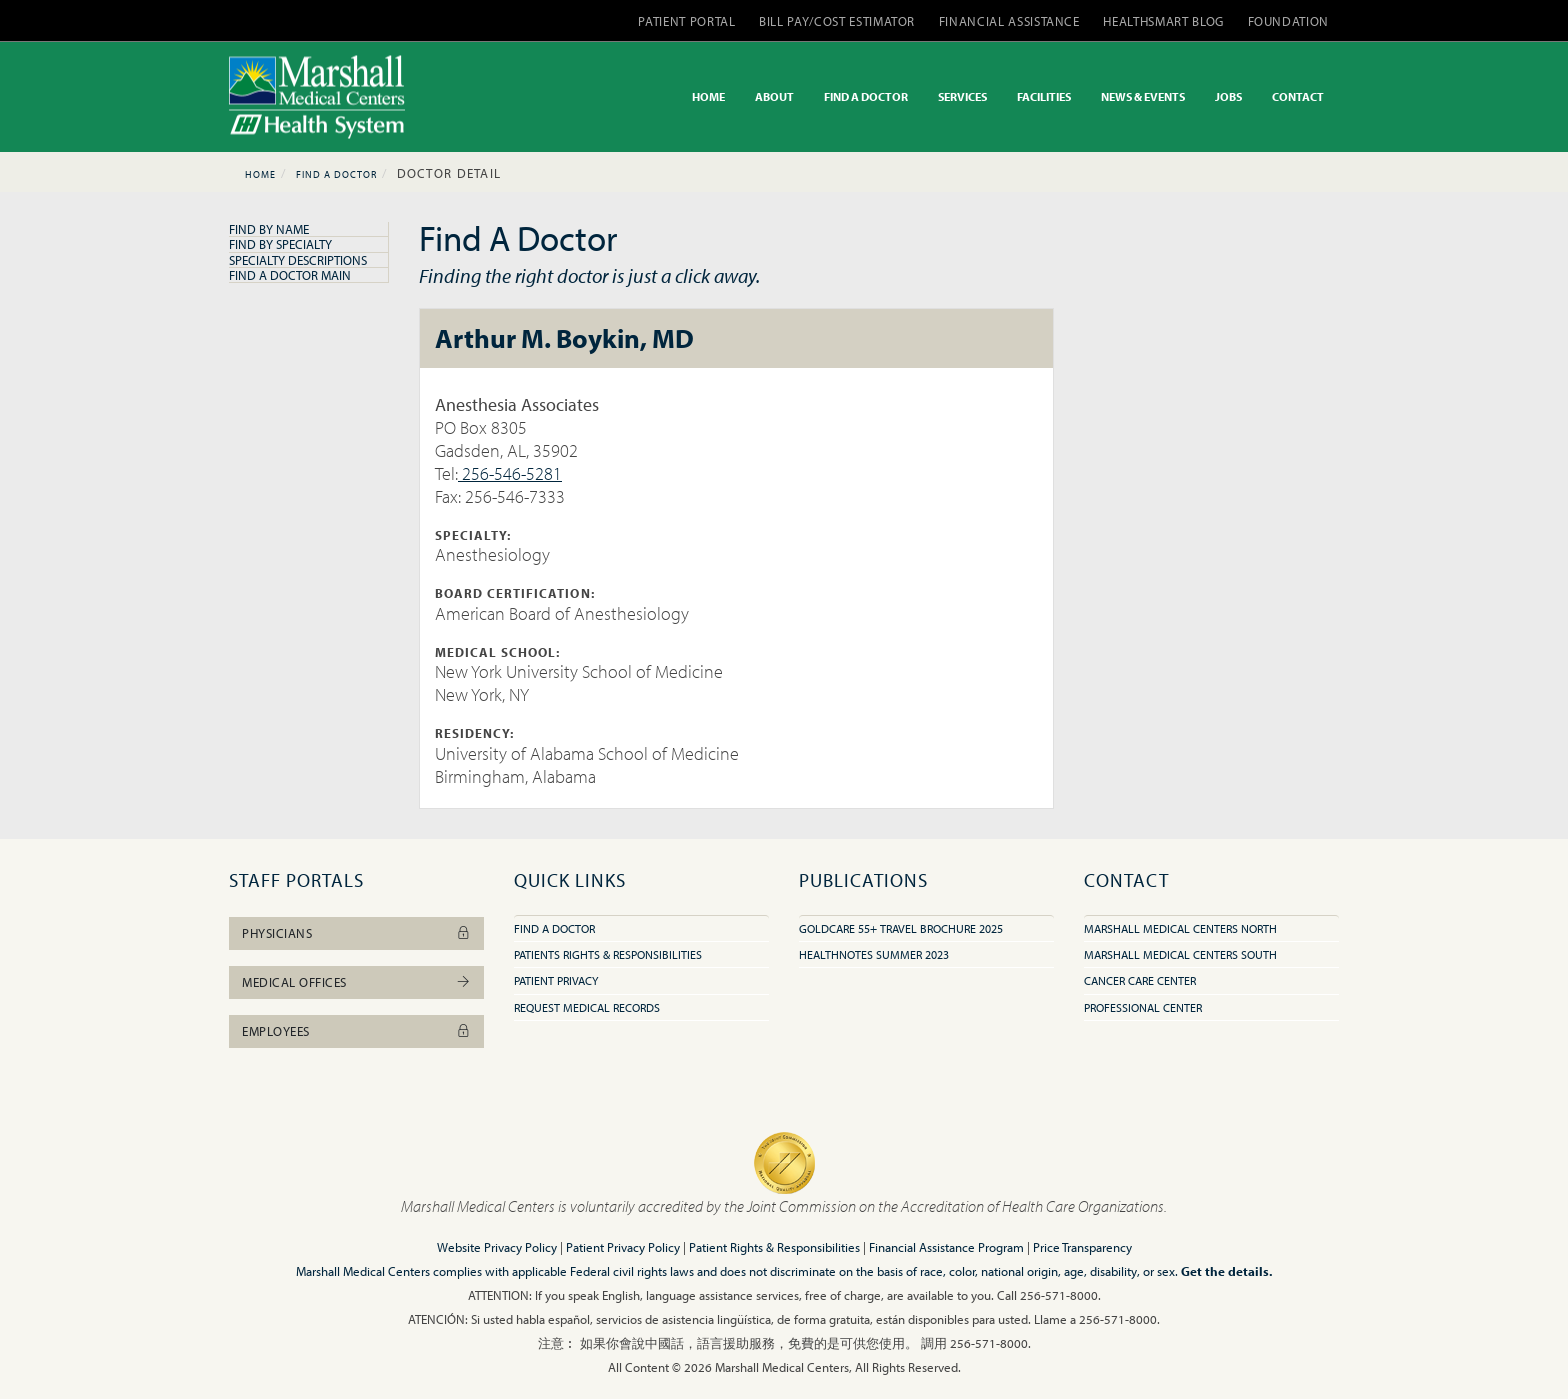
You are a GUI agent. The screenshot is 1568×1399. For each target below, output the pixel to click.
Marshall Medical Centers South (1180, 954)
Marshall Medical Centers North (1180, 928)
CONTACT (1298, 96)
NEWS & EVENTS (1143, 96)
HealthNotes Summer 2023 (874, 954)
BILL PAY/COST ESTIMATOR (837, 21)
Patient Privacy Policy (623, 1247)
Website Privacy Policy (497, 1247)
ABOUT (774, 96)
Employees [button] (356, 1031)
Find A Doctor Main (290, 275)
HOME (708, 96)
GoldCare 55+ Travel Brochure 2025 (901, 928)
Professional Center (1143, 1007)
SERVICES (962, 96)
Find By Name (269, 229)
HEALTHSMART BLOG (1163, 21)
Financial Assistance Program (946, 1247)
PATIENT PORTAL (686, 21)
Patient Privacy (556, 980)
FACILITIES (1044, 96)
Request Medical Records (587, 1007)
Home (260, 174)
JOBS (1228, 96)
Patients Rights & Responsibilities (608, 954)
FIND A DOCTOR (866, 96)
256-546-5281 (510, 473)
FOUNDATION (1289, 21)
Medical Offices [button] (356, 982)
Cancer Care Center (1140, 980)
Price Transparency (1082, 1247)
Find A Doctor (336, 174)
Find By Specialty (280, 244)
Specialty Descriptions (298, 260)
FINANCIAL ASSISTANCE (1009, 21)
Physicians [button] (356, 933)
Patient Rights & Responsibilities (774, 1247)
